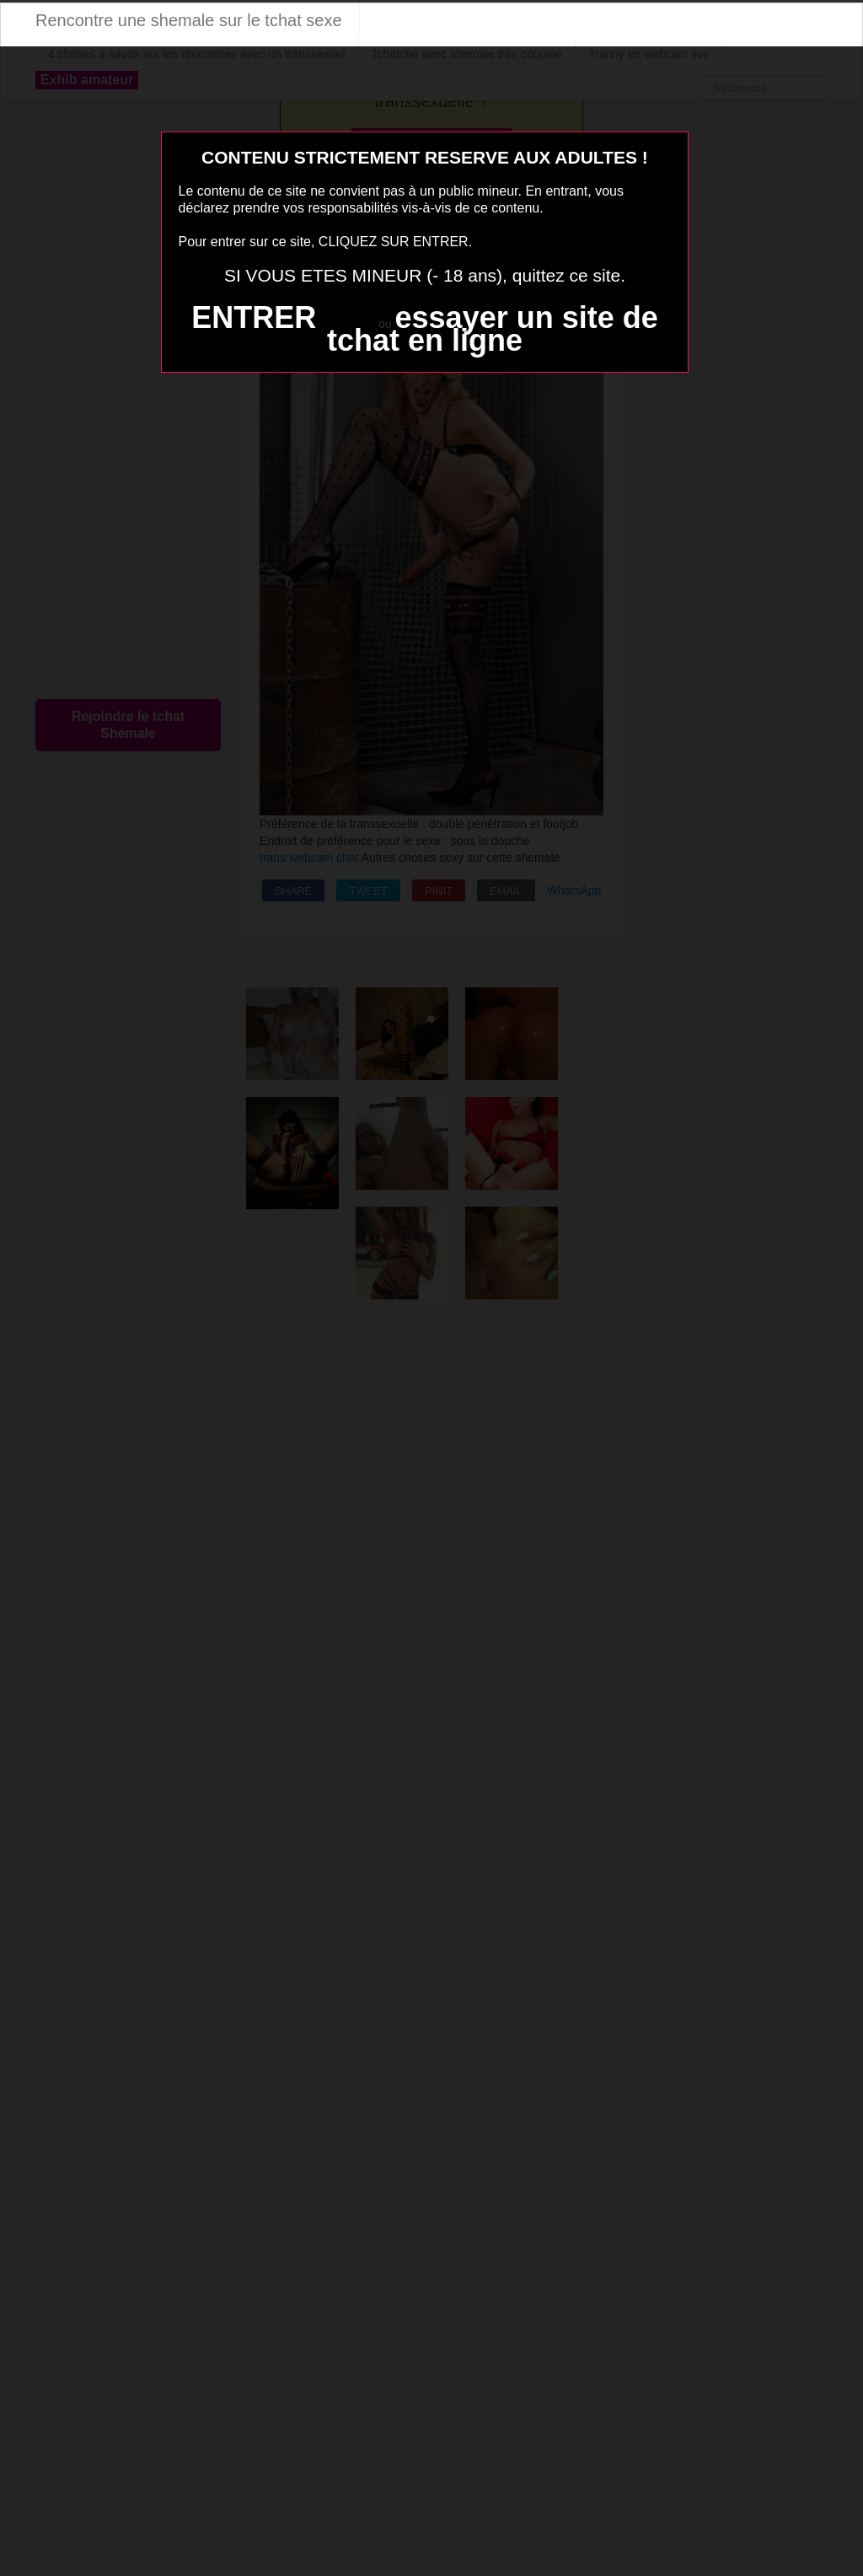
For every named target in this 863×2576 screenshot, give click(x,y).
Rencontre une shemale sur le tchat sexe (188, 20)
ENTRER (253, 317)
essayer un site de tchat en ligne (492, 329)
